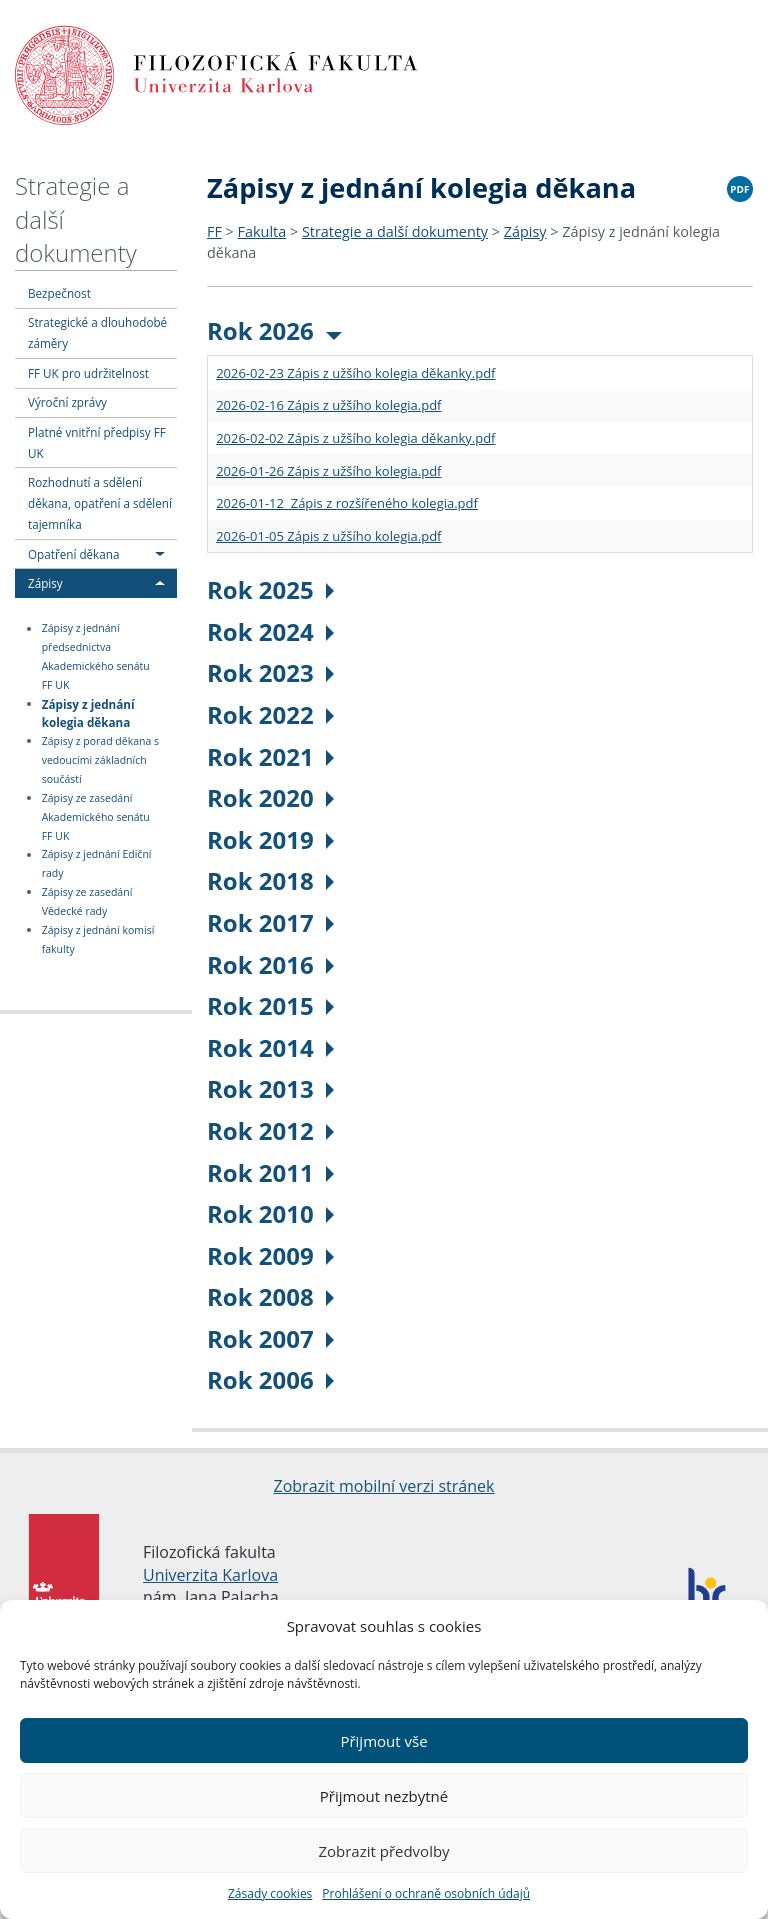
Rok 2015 (270, 1005)
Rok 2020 (270, 797)
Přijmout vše (383, 1741)
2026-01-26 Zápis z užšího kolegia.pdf (328, 471)
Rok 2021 (270, 756)
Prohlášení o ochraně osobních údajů (426, 1893)
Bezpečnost (59, 293)
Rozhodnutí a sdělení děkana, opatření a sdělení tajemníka (100, 503)
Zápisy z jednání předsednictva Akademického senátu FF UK (96, 657)
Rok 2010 (270, 1213)
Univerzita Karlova (210, 1575)
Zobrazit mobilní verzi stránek (384, 1486)
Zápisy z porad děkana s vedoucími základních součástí (100, 760)
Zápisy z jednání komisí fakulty (98, 939)
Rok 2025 (270, 589)
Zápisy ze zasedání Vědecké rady (87, 901)
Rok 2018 (270, 880)
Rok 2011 (270, 1172)
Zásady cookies (270, 1893)
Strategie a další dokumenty (395, 231)
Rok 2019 (270, 839)
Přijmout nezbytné (384, 1796)
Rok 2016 (270, 964)
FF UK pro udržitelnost (88, 373)
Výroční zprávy (67, 402)
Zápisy (45, 583)
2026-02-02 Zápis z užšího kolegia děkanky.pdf (355, 438)
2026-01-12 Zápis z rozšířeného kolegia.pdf (347, 503)
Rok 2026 (274, 330)
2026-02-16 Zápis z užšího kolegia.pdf (328, 405)
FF (214, 231)
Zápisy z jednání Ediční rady (97, 864)
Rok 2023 (270, 672)
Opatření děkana (73, 554)
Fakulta (262, 231)
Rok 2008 (270, 1296)
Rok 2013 (270, 1088)
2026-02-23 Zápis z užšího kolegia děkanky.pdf (355, 373)
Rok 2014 (270, 1047)
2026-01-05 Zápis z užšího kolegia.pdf (328, 536)
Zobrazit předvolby (383, 1851)
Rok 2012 (270, 1130)
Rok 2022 (270, 714)
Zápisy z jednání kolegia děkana (88, 712)
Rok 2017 (270, 922)
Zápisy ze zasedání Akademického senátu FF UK (96, 817)
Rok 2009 (270, 1255)
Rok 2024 (270, 631)
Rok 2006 (270, 1379)
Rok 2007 (270, 1338)
